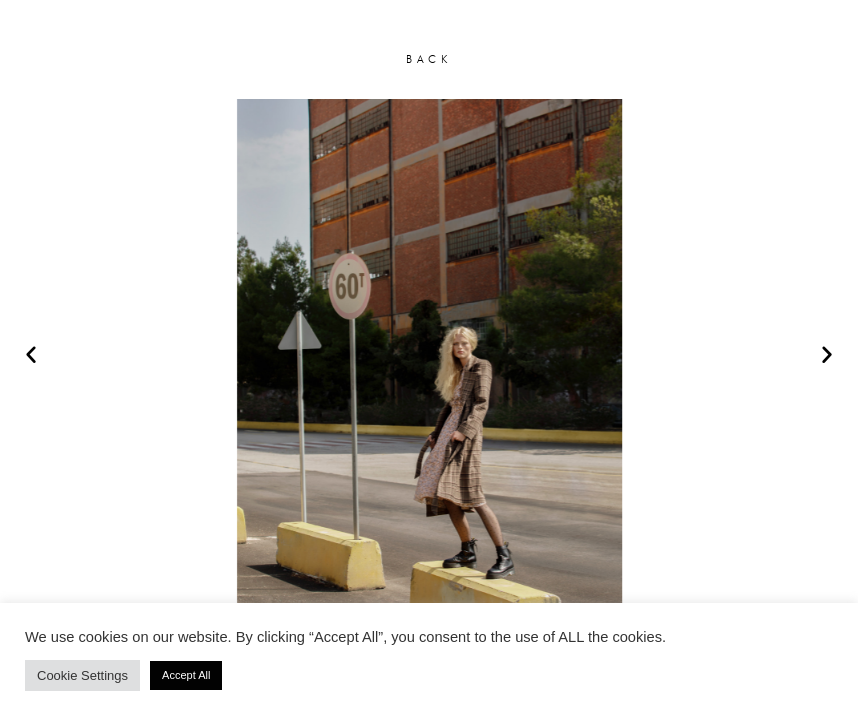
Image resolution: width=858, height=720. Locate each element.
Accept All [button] (186, 675)
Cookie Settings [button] (82, 675)
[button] (31, 354)
